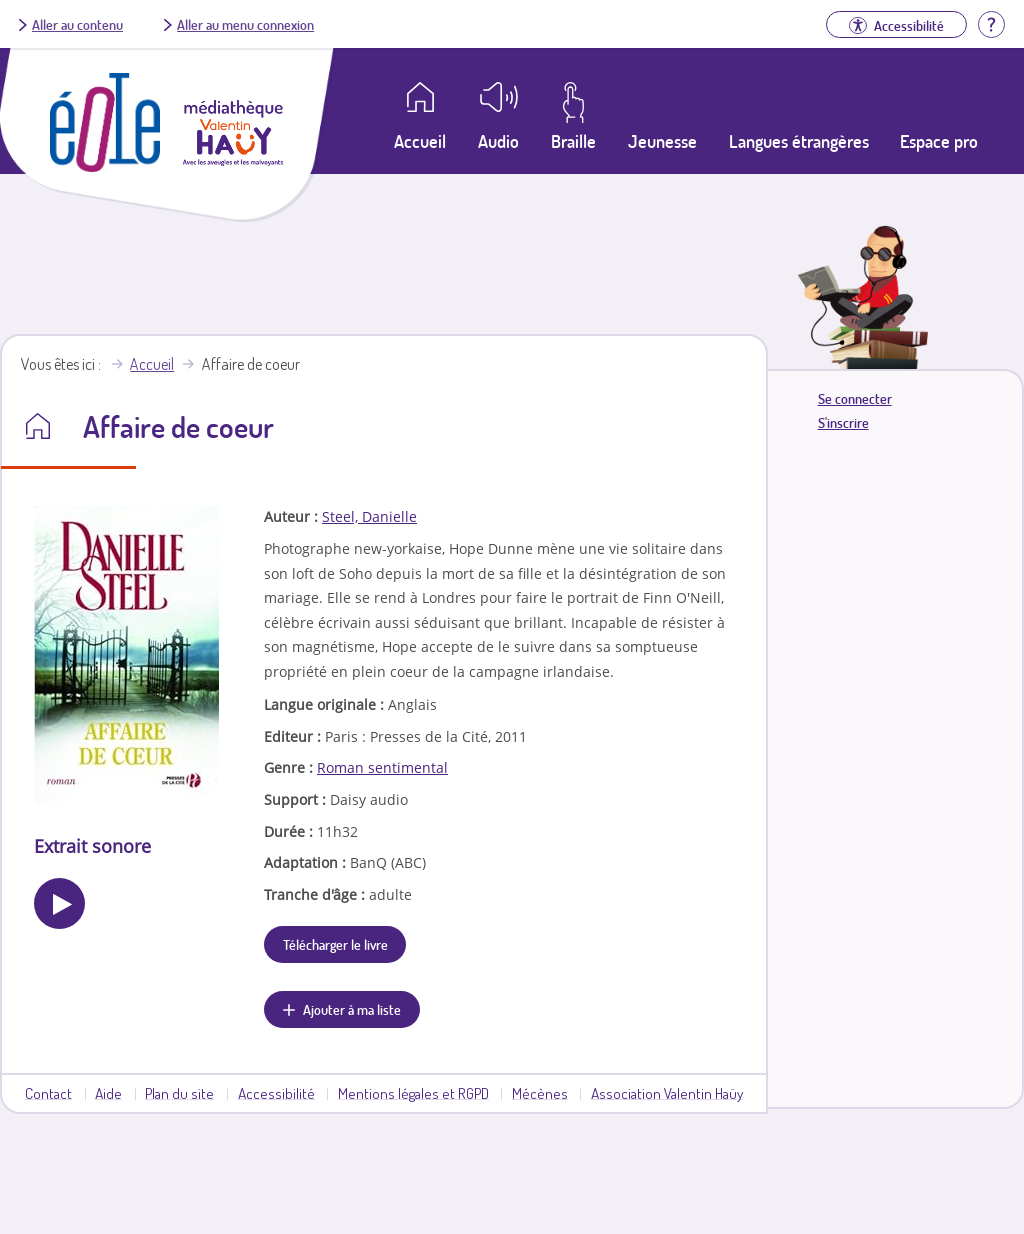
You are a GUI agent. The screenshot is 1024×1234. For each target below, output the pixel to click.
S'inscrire (843, 422)
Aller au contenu (77, 24)
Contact (48, 1093)
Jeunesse (662, 141)
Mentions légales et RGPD (413, 1093)
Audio (498, 141)
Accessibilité (276, 1093)
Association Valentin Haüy (667, 1093)
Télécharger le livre (335, 944)
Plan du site (179, 1093)
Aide (108, 1093)
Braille (573, 141)
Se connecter (855, 398)
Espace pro (939, 141)
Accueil (152, 364)
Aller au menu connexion (245, 24)
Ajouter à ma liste (352, 1009)
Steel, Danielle (369, 516)
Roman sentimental (382, 767)
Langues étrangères (799, 141)
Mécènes (540, 1093)
